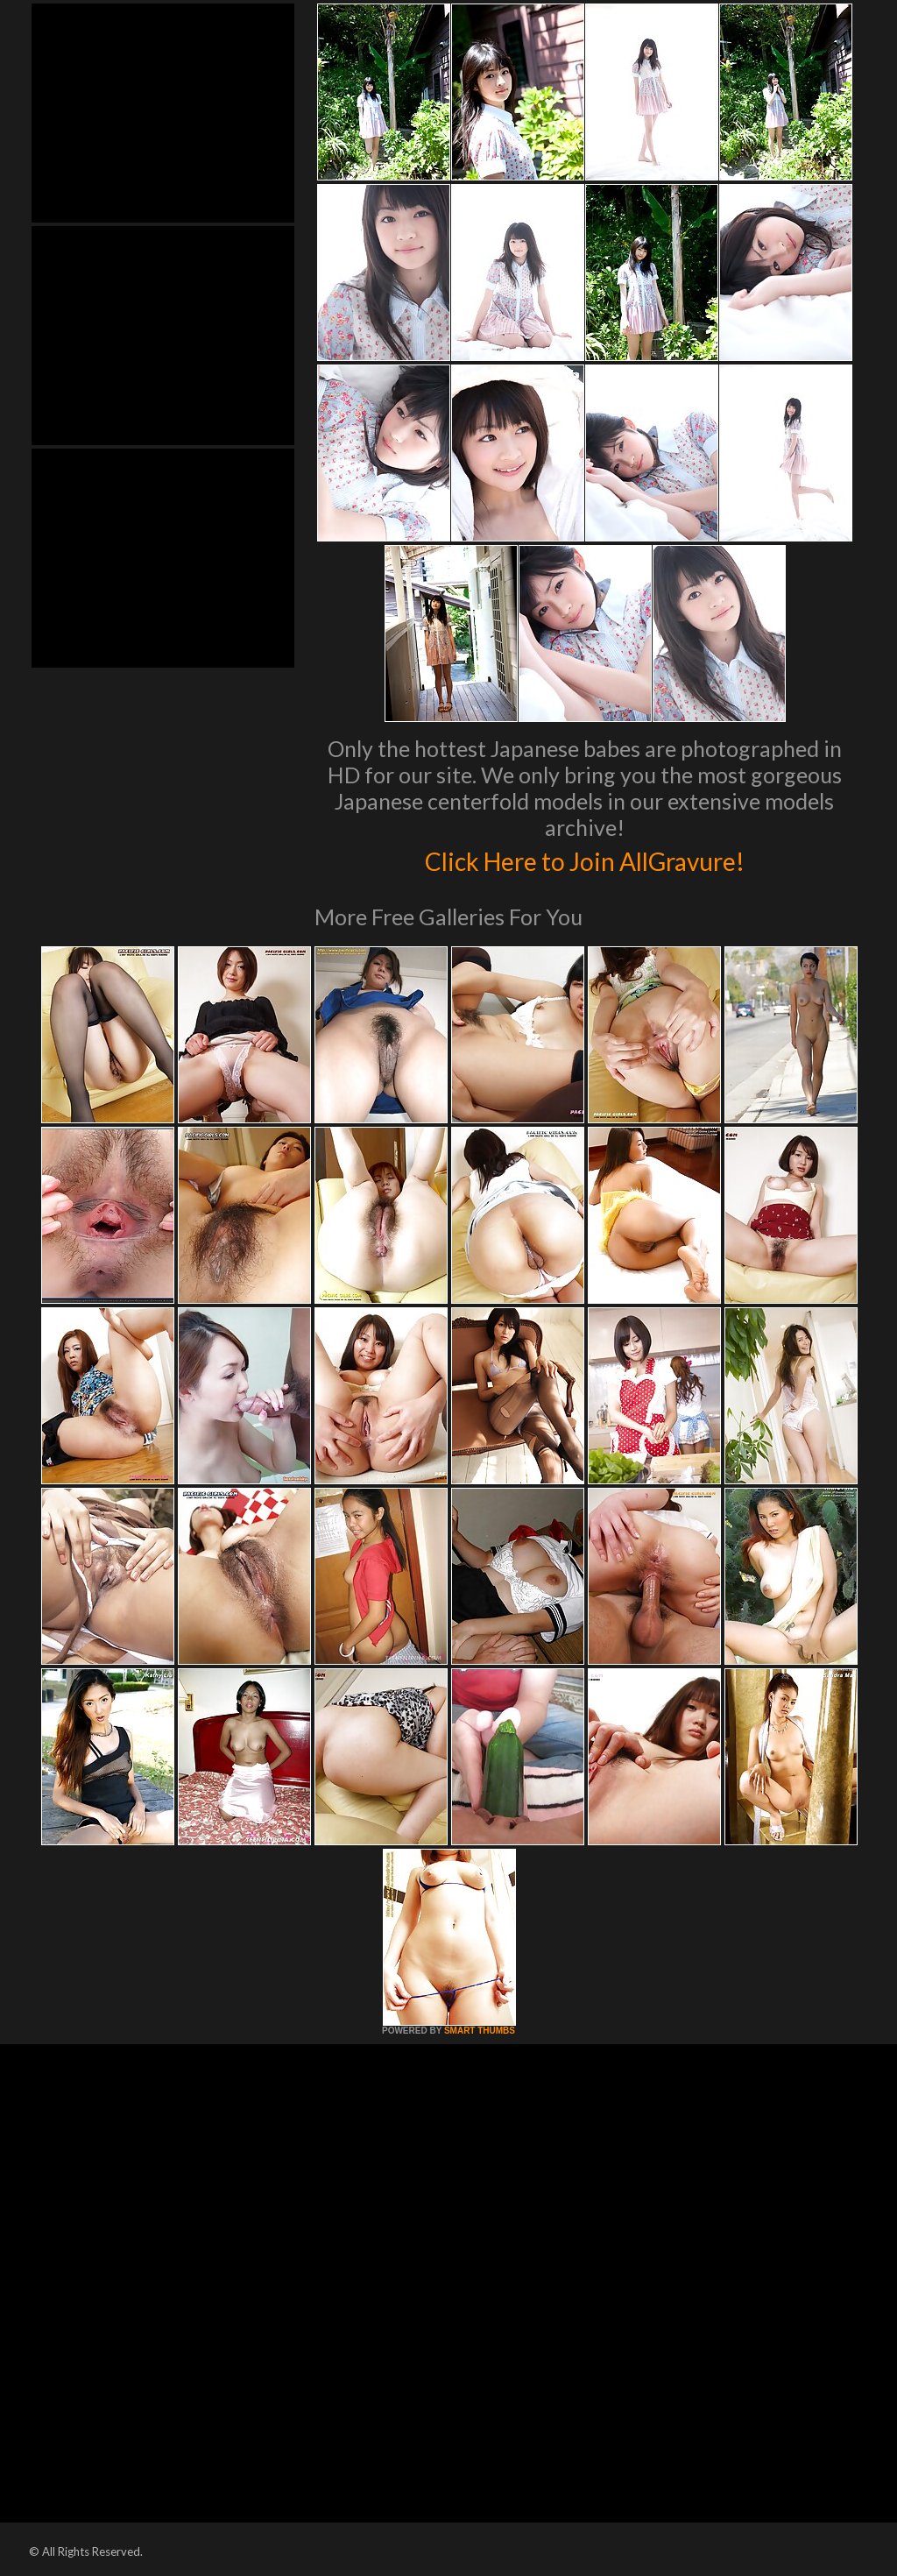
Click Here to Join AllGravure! (585, 858)
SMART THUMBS (479, 2030)
